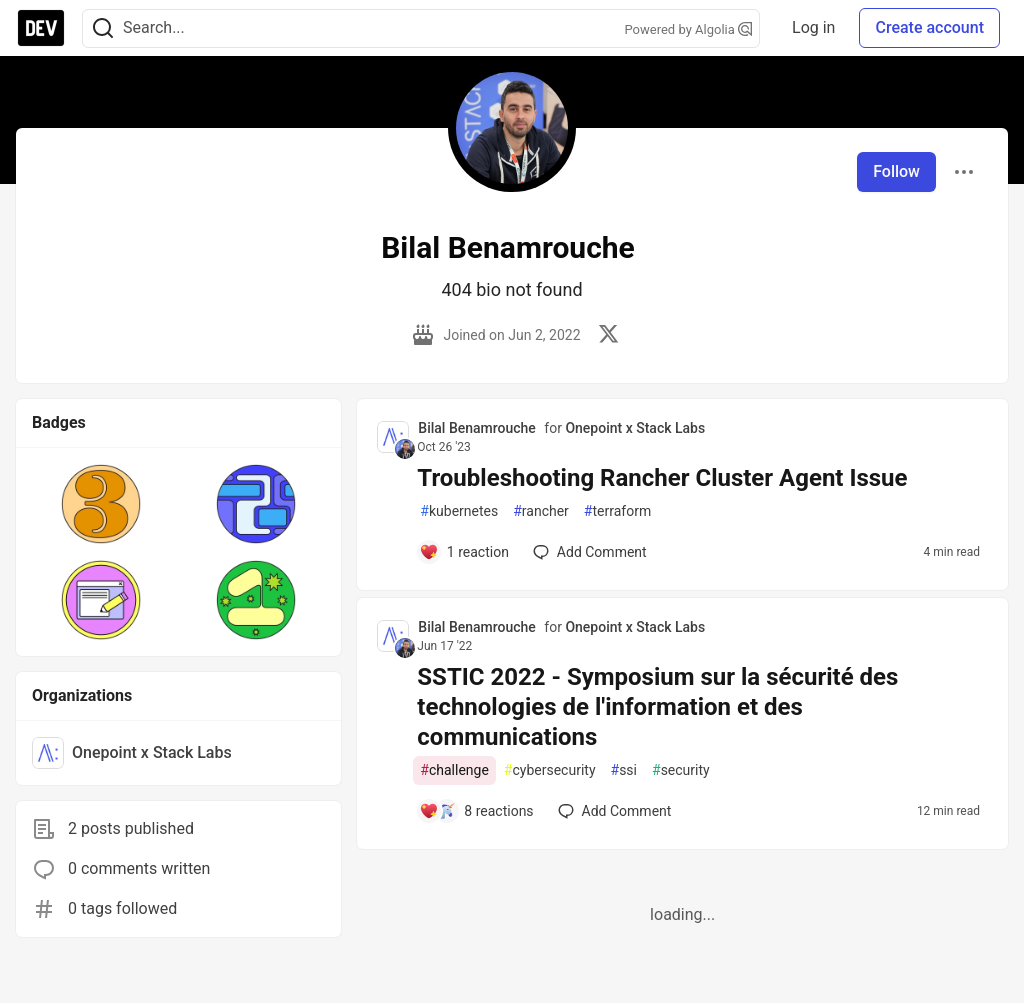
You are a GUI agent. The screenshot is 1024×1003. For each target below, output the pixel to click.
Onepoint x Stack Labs (635, 428)
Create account (929, 27)
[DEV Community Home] (41, 28)
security (681, 770)
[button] (101, 504)
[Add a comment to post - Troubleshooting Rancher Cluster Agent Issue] (464, 552)
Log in (813, 27)
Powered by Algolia (689, 29)
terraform (617, 511)
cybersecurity (550, 770)
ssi (624, 770)
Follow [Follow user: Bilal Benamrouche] (896, 171)
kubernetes (459, 511)
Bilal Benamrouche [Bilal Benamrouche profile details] (477, 428)
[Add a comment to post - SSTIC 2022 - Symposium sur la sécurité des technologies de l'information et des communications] (476, 811)
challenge (454, 770)
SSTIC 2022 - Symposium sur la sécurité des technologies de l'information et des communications (657, 707)
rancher (541, 511)
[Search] (103, 28)
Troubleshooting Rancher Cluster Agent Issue (662, 478)
